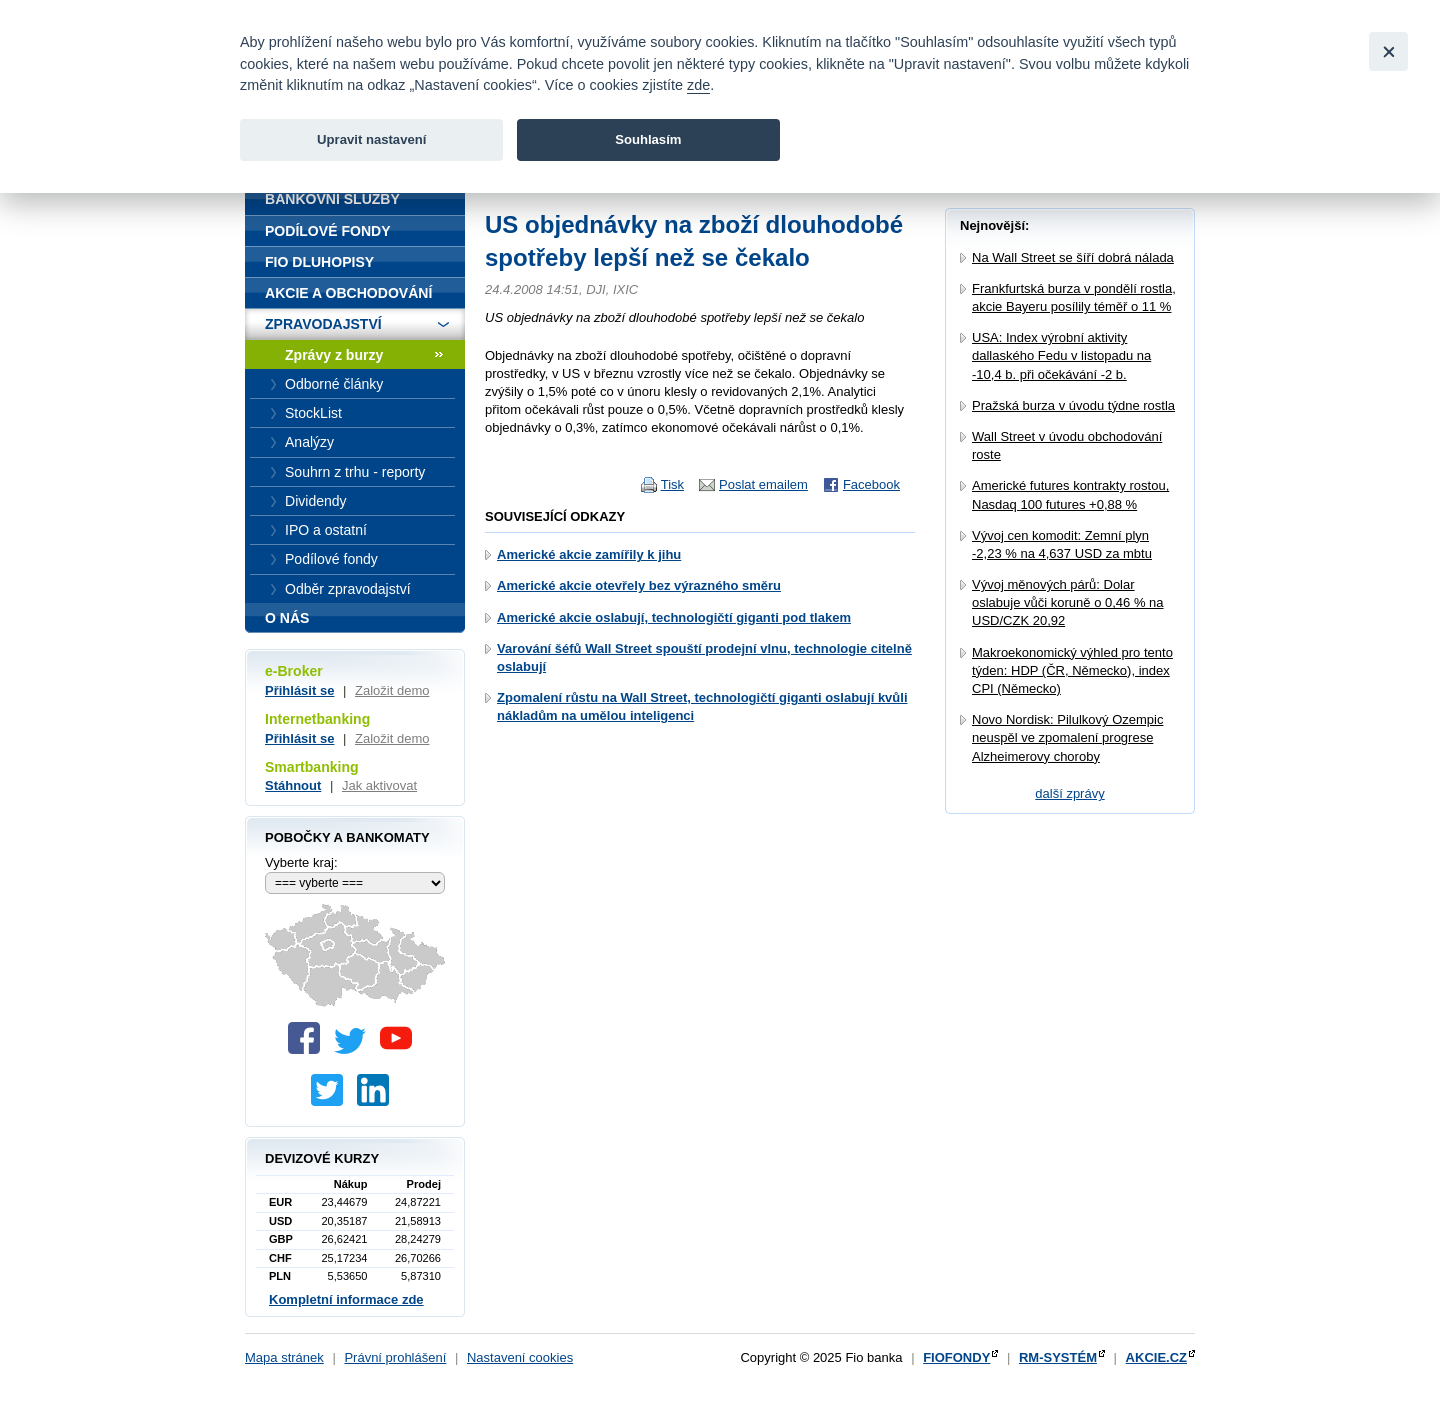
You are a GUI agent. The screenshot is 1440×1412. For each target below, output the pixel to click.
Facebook (871, 484)
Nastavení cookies (520, 1357)
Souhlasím (648, 139)
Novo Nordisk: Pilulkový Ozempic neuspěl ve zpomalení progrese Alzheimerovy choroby (1067, 737)
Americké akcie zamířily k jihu (589, 554)
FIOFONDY (956, 1357)
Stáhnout (293, 785)
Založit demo (392, 690)
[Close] (1388, 51)
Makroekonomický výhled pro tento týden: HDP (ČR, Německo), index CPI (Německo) (1072, 670)
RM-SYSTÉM (1058, 1357)
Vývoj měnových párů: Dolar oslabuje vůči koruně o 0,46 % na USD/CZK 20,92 (1068, 602)
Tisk (672, 484)
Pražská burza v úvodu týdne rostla (1073, 405)
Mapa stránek (284, 1357)
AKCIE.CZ (1156, 1357)
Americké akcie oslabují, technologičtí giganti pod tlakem (674, 617)
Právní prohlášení (395, 1357)
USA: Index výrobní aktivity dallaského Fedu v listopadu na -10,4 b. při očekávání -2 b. (1061, 355)
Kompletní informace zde (346, 1299)
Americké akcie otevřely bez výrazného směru (639, 585)
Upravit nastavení (371, 139)
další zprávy (1069, 793)
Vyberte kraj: (301, 862)
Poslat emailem (763, 484)
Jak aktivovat (379, 785)
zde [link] (698, 85)
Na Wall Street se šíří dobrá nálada (1073, 257)
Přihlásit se (299, 690)
